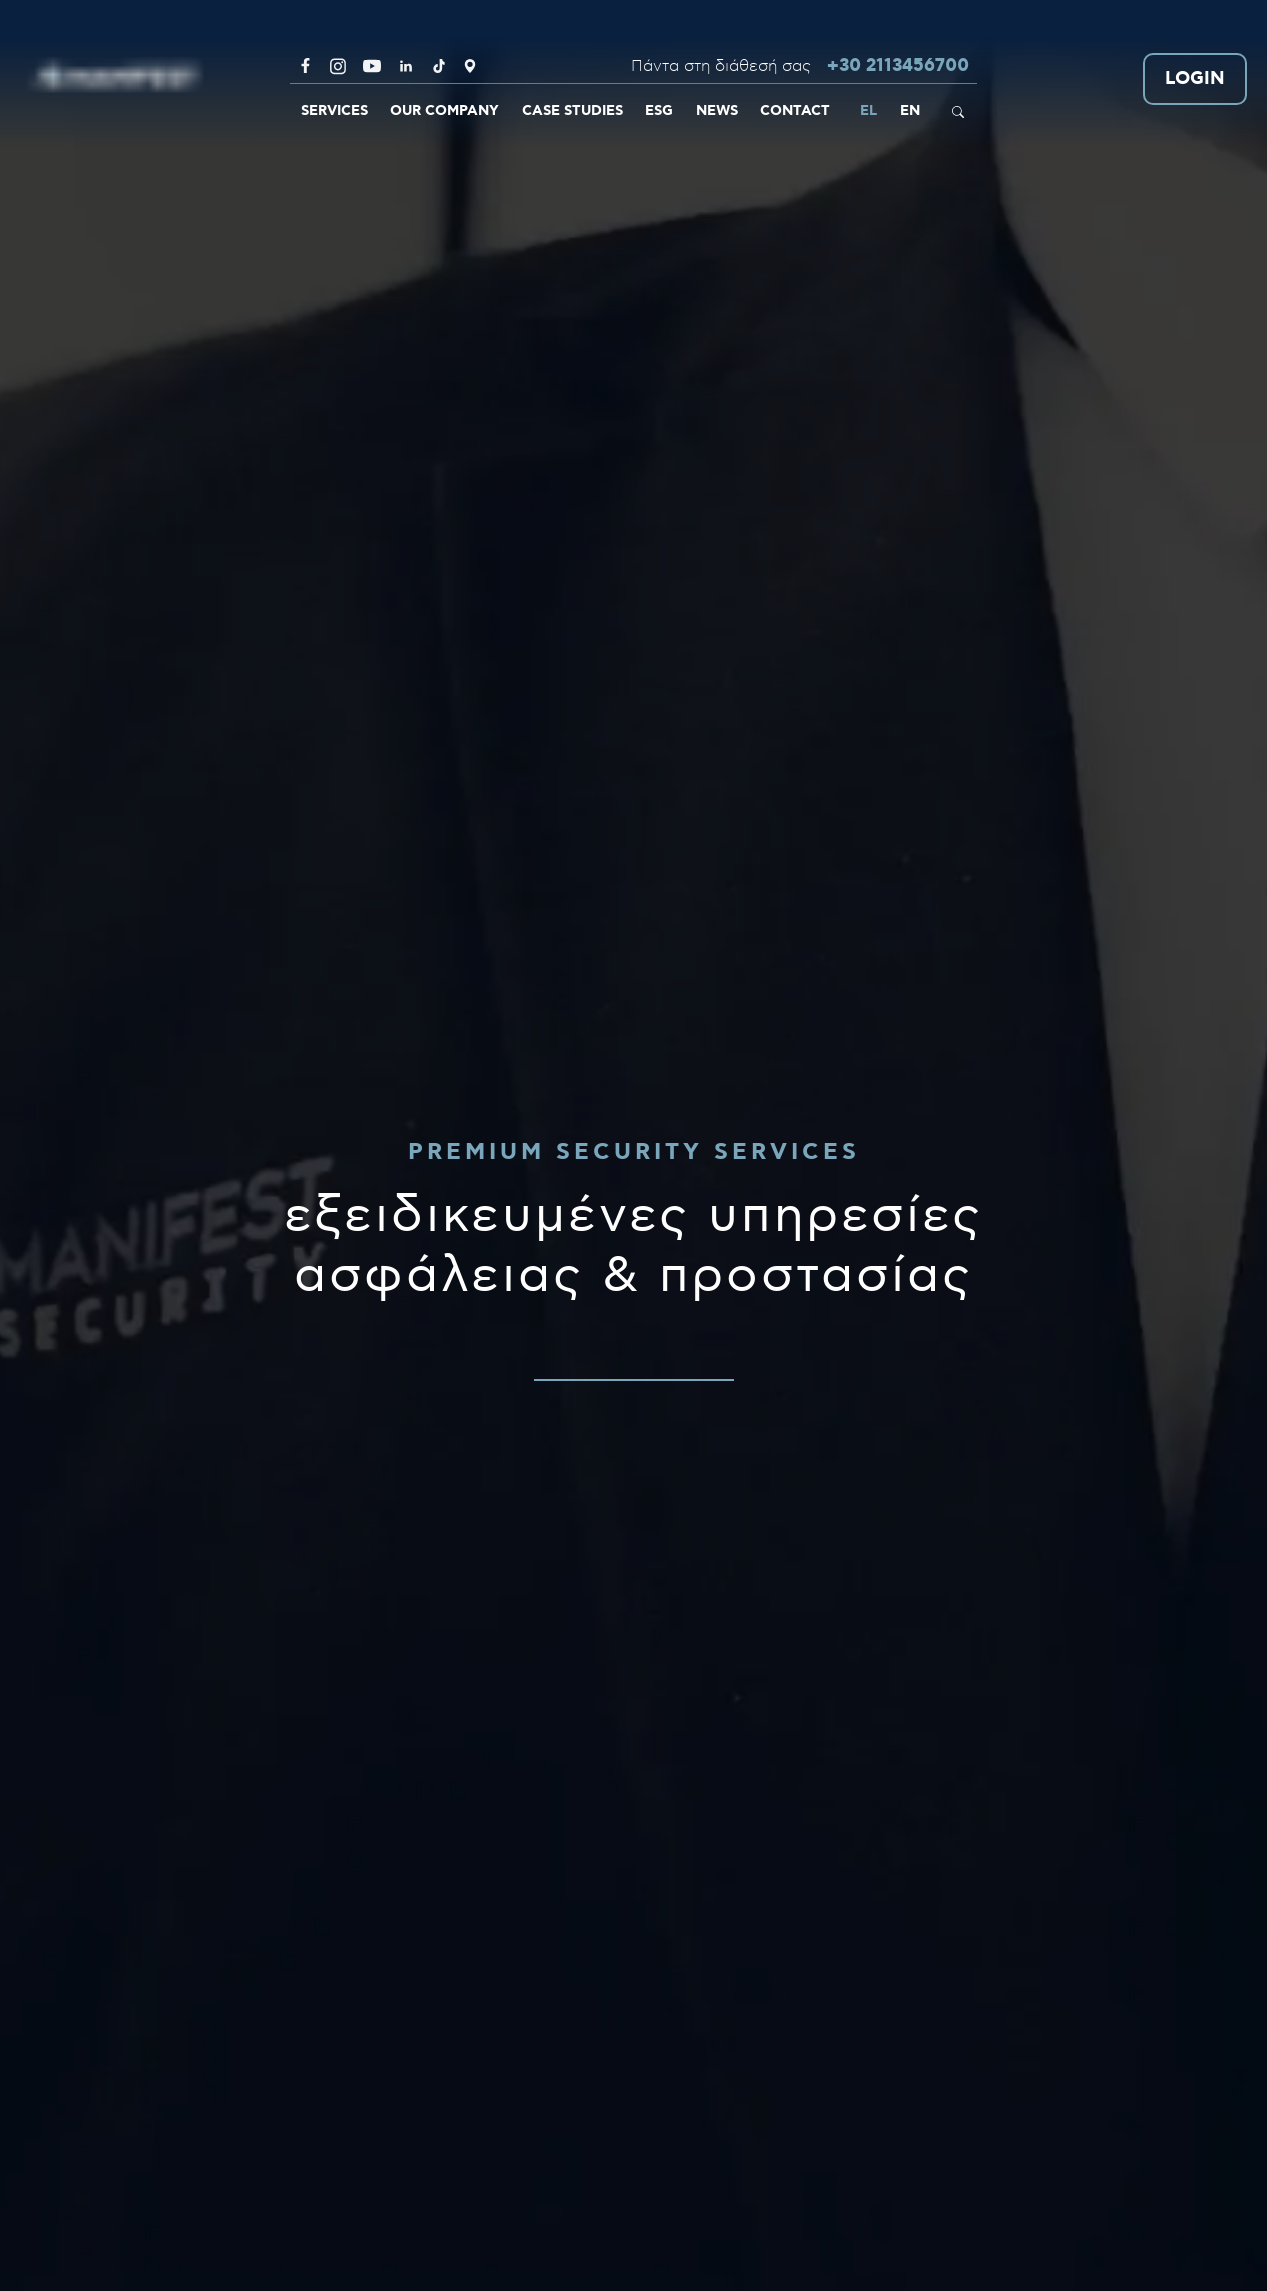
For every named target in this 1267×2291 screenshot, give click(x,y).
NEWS (717, 111)
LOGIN (1195, 79)
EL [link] (868, 111)
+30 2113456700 (898, 66)
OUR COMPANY (444, 111)
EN (910, 111)
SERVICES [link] (334, 111)
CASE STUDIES (572, 111)
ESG (659, 111)
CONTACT (795, 111)
